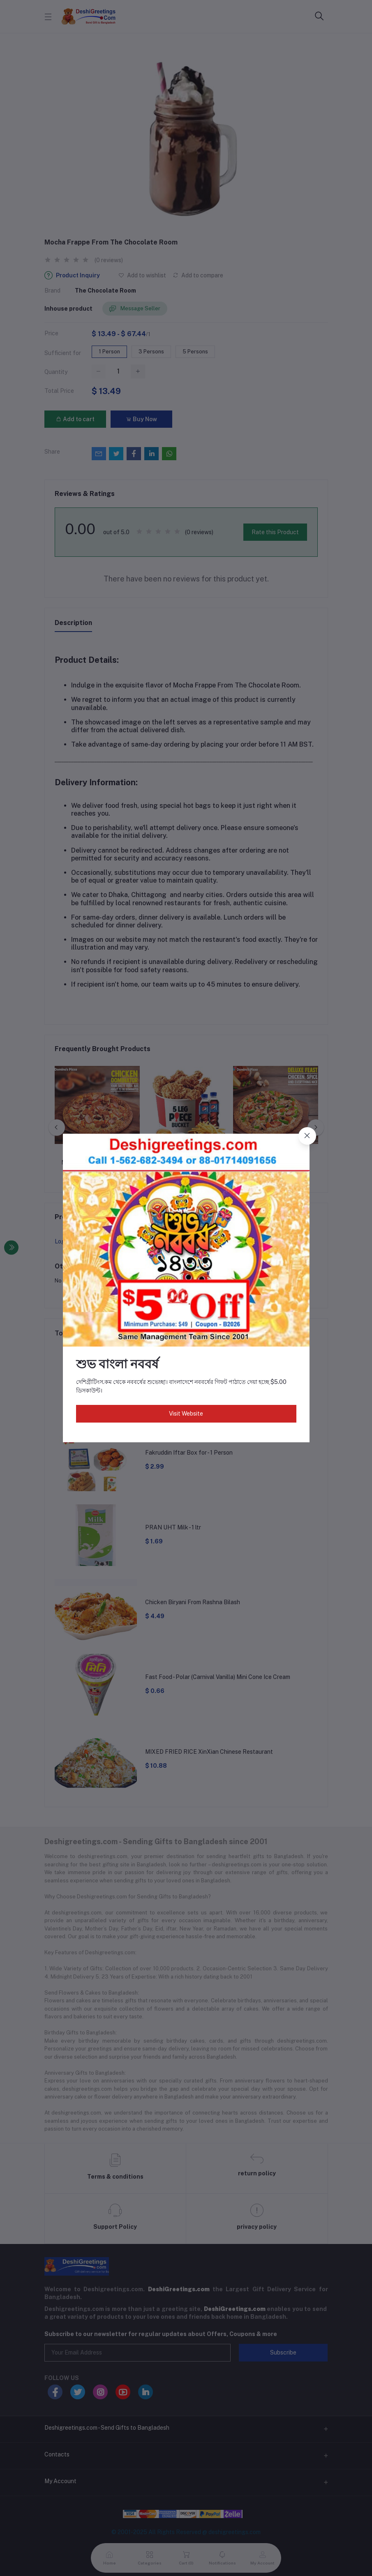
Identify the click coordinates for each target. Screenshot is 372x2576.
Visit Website (186, 1413)
